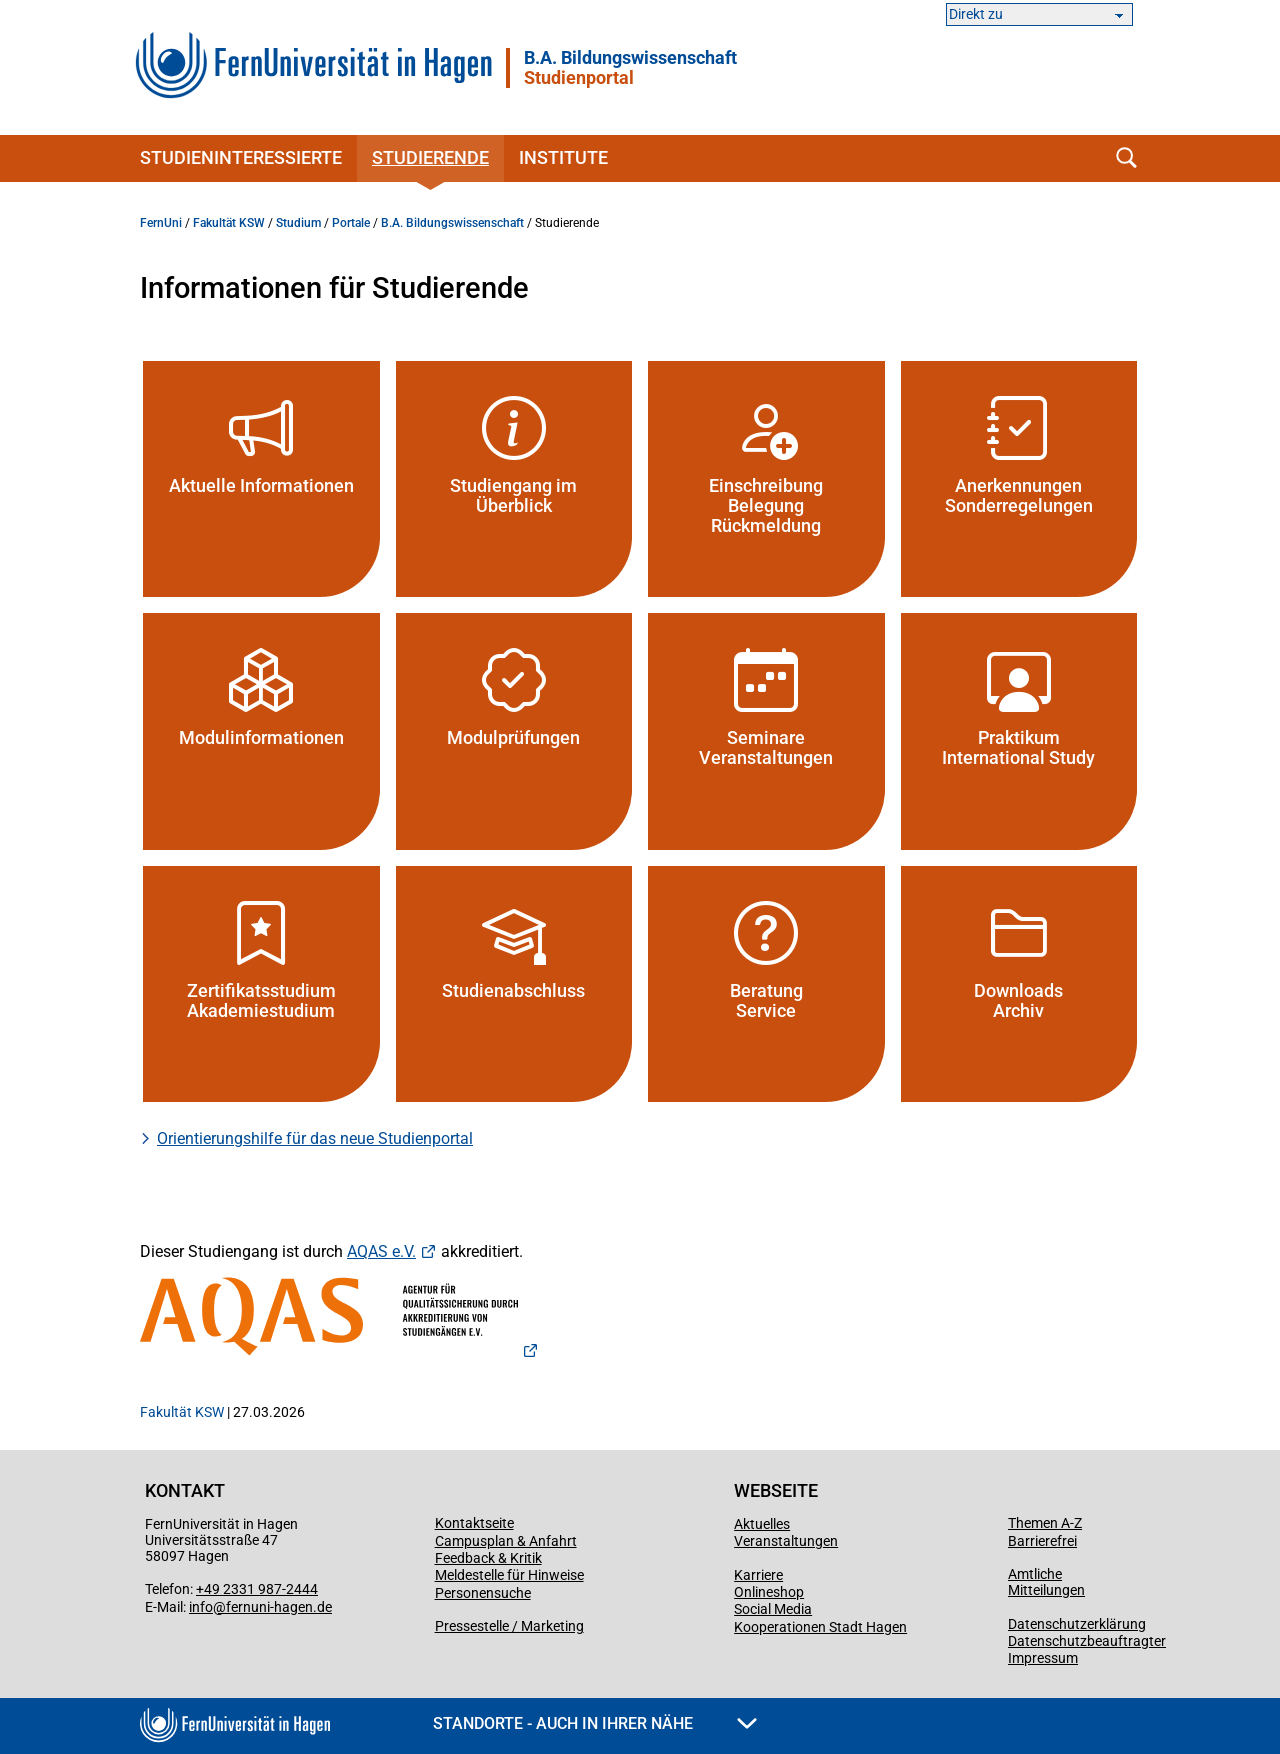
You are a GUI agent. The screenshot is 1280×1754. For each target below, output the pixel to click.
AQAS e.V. (381, 1251)
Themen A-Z (1045, 1523)
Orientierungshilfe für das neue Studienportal (315, 1138)
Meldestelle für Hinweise (509, 1575)
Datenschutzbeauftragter (1087, 1641)
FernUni (161, 223)
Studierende (430, 157)
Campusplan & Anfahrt (506, 1541)
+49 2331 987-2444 (257, 1589)
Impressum (1043, 1658)
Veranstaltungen (786, 1541)
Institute (563, 157)
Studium (298, 223)
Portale (351, 223)
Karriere (758, 1575)
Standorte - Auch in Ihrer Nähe (595, 1723)
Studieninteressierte (241, 157)
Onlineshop (769, 1592)
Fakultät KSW (229, 223)
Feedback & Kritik (488, 1558)
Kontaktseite (474, 1523)
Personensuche (483, 1593)
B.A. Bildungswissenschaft (630, 68)
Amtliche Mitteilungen (1046, 1582)
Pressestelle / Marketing (509, 1626)
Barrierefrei (1042, 1541)
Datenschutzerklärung (1077, 1624)
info (201, 1607)
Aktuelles (762, 1524)
